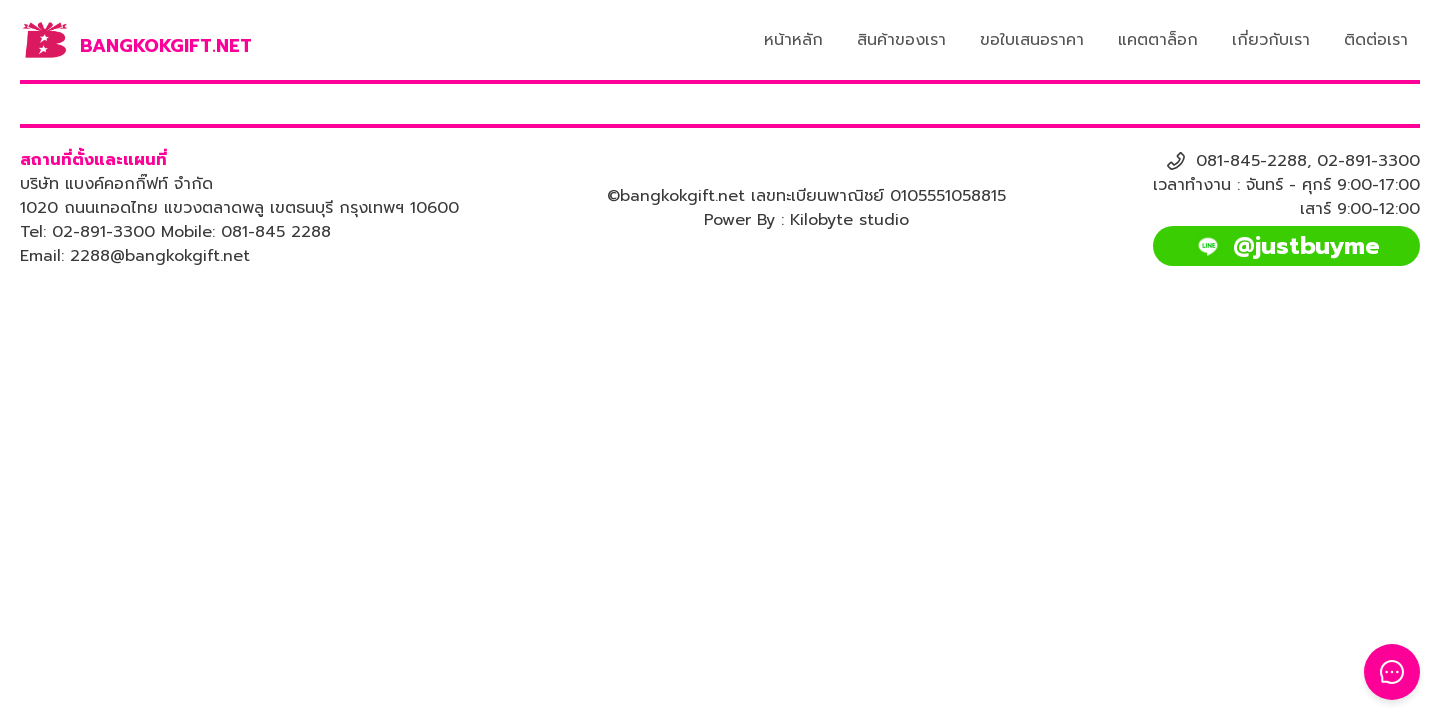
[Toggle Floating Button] (1392, 672)
